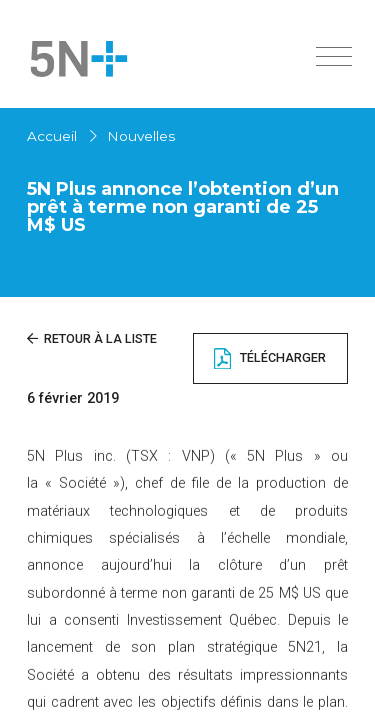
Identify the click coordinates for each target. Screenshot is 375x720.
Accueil (52, 136)
